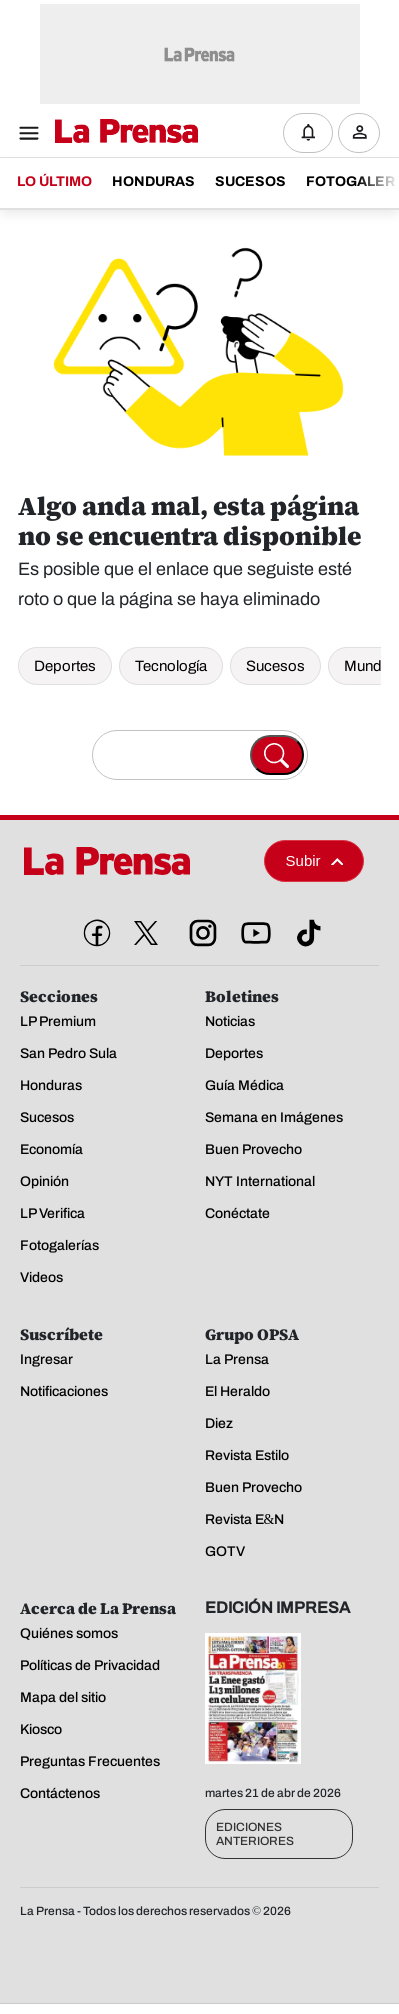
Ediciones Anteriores (255, 1834)
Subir (315, 860)
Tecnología (171, 666)
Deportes (65, 666)
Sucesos (275, 666)
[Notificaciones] (308, 133)
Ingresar (364, 148)
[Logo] (121, 132)
